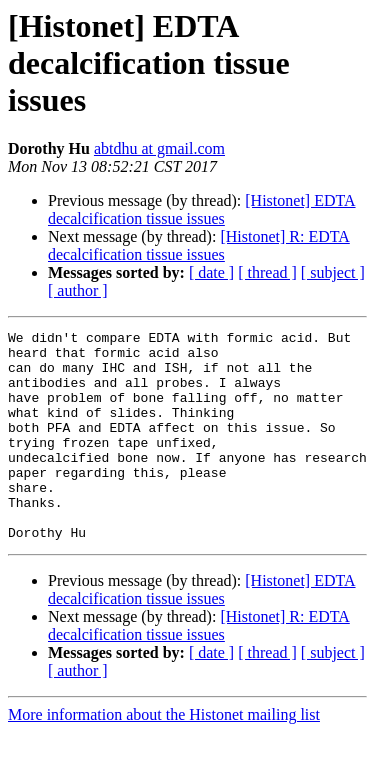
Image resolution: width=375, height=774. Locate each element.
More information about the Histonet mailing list (164, 756)
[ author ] (78, 290)
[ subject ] (333, 272)
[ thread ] (267, 272)
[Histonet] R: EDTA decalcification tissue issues (199, 245)
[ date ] (211, 272)
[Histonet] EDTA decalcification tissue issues (202, 209)
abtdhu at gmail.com (159, 148)
